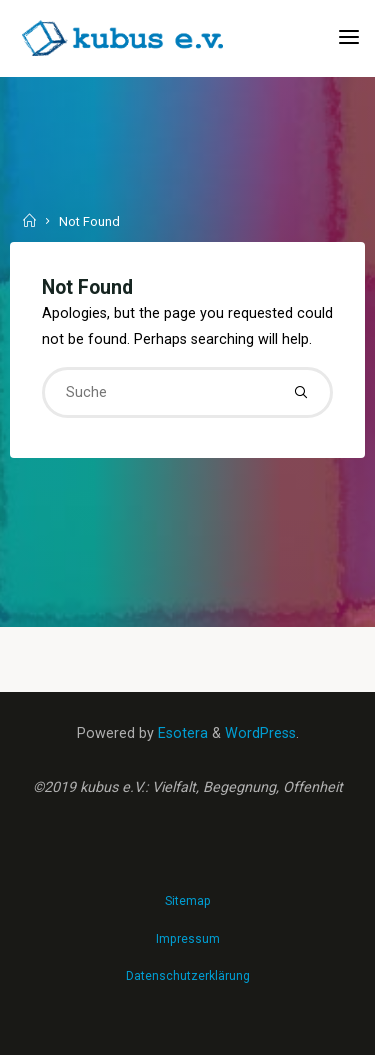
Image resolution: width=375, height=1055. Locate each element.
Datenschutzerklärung (188, 976)
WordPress (260, 733)
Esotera (181, 733)
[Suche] (301, 392)
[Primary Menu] (349, 37)
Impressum (188, 939)
